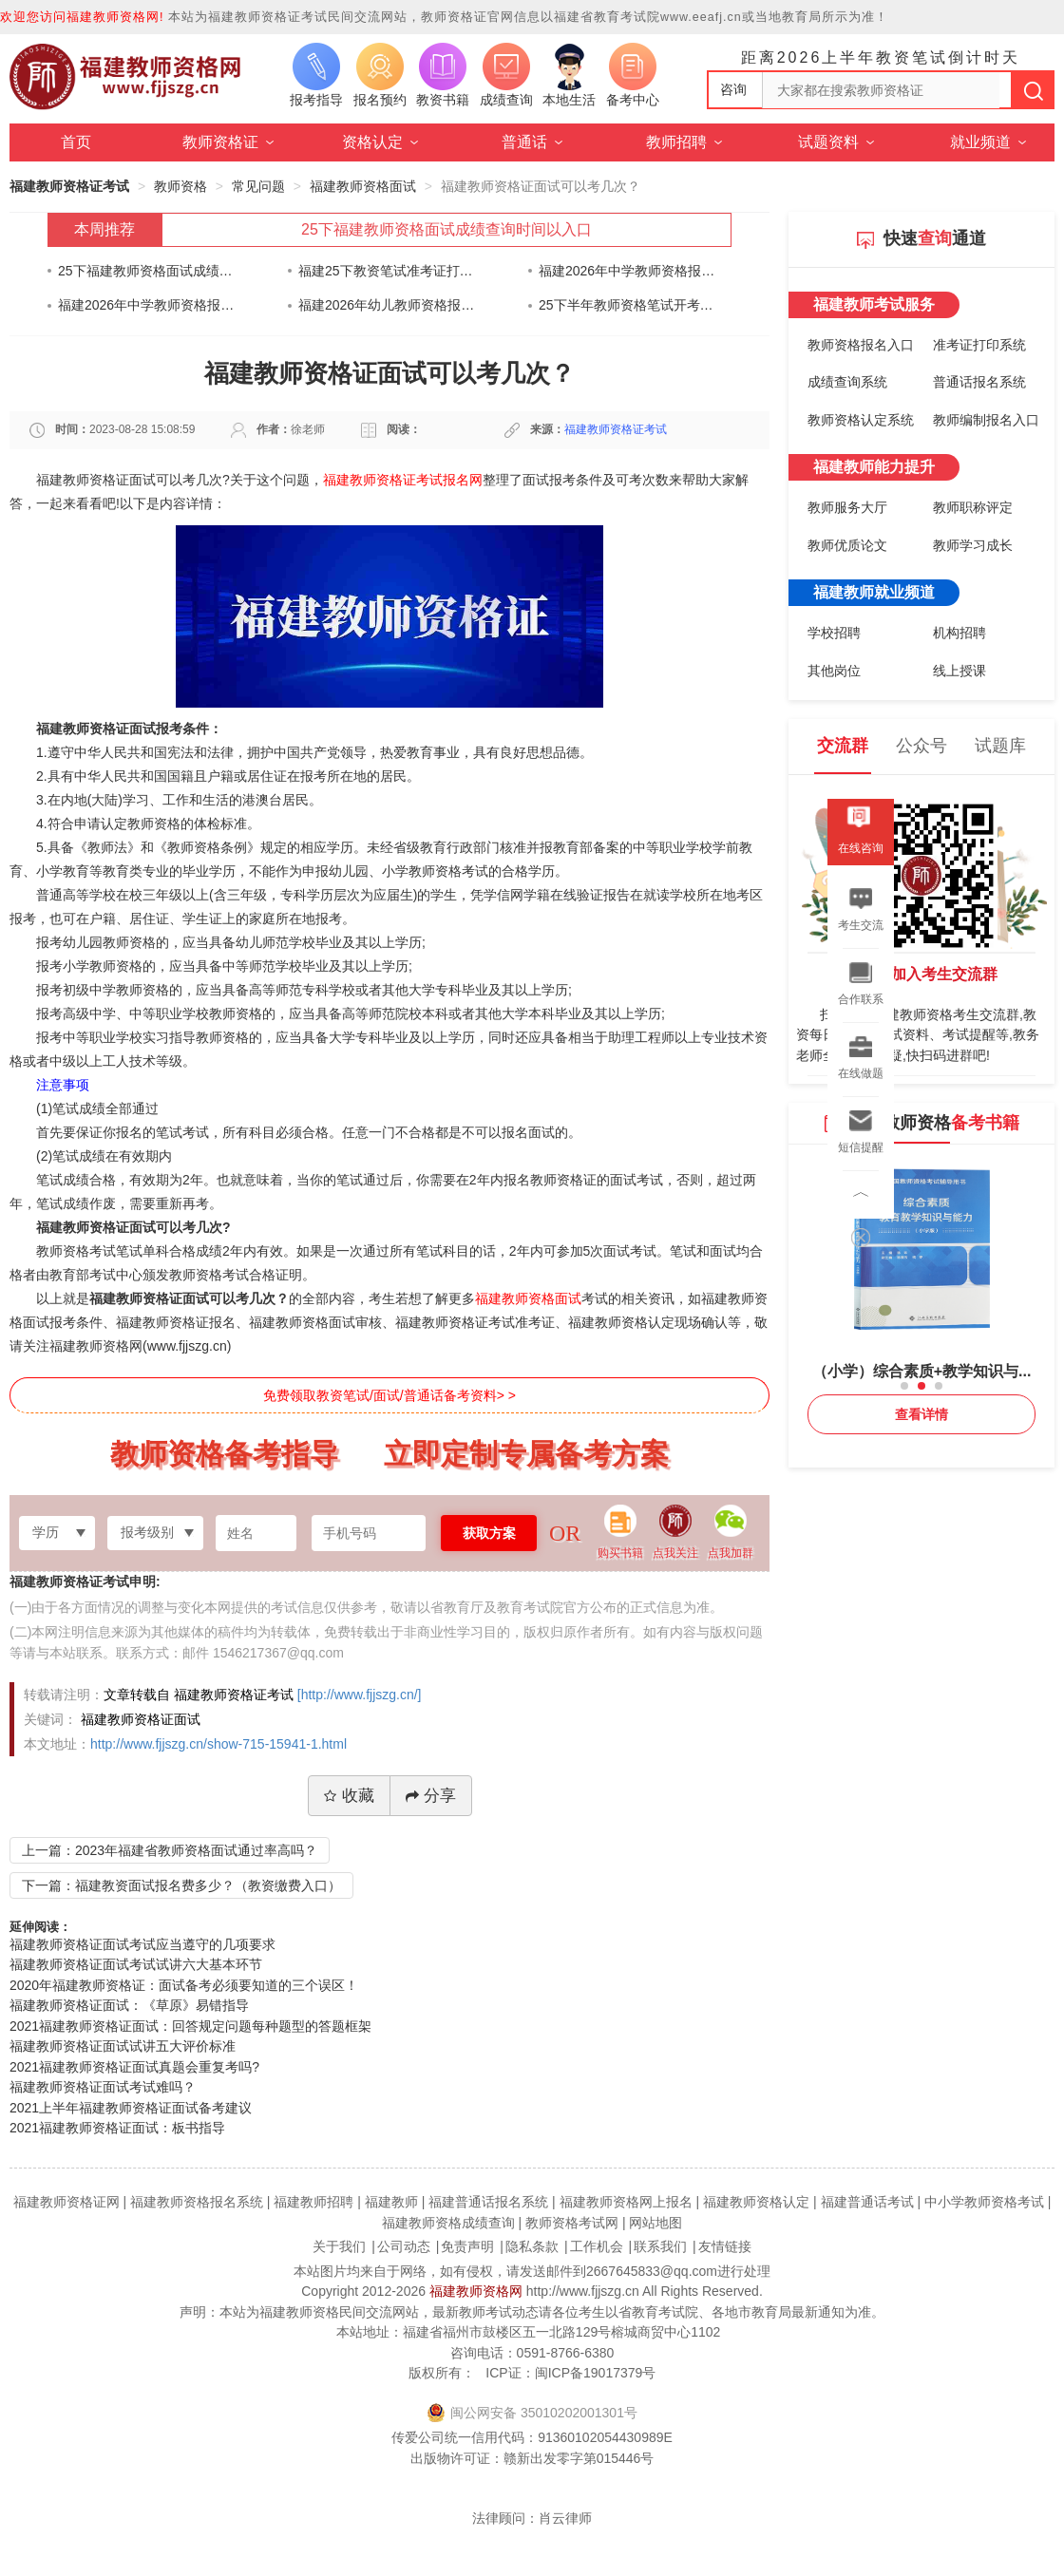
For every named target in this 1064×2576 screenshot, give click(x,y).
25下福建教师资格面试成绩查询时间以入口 (446, 229)
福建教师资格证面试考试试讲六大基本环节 (136, 1964)
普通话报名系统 (979, 381)
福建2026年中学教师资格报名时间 (627, 270)
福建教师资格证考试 (69, 186)
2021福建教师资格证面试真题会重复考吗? (134, 2066)
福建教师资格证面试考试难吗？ (103, 2086)
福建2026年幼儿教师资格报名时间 (387, 305)
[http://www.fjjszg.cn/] (359, 1694)
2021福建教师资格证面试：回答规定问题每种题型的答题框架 (190, 2026)
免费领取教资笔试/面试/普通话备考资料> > (389, 1395)
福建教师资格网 (475, 2291)
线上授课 (959, 670)
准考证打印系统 (979, 344)
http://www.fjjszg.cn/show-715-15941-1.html (218, 1744)
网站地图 (655, 2222)
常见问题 (258, 186)
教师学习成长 (973, 545)
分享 (431, 1796)
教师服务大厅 (847, 507)
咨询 (733, 89)
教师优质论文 (847, 545)
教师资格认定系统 (861, 419)
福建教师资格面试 (363, 186)
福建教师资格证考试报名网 (403, 479)
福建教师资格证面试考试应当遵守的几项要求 (143, 1944)
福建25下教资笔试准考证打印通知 (387, 270)
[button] (904, 1386)
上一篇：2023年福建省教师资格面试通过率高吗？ (169, 1850)
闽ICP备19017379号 (595, 2372)
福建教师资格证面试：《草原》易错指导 (129, 2005)
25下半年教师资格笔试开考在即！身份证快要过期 (627, 305)
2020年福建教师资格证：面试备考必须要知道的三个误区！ (184, 1985)
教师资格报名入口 (861, 344)
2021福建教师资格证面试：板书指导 (117, 2127)
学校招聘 (834, 632)
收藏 (349, 1796)
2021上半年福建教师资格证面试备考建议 (131, 2107)
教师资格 (180, 186)
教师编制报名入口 (986, 419)
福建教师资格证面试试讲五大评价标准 (123, 2046)
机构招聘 (959, 632)
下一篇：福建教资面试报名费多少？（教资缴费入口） (181, 1885)
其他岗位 (834, 670)
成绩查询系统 (847, 381)
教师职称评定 (973, 507)
